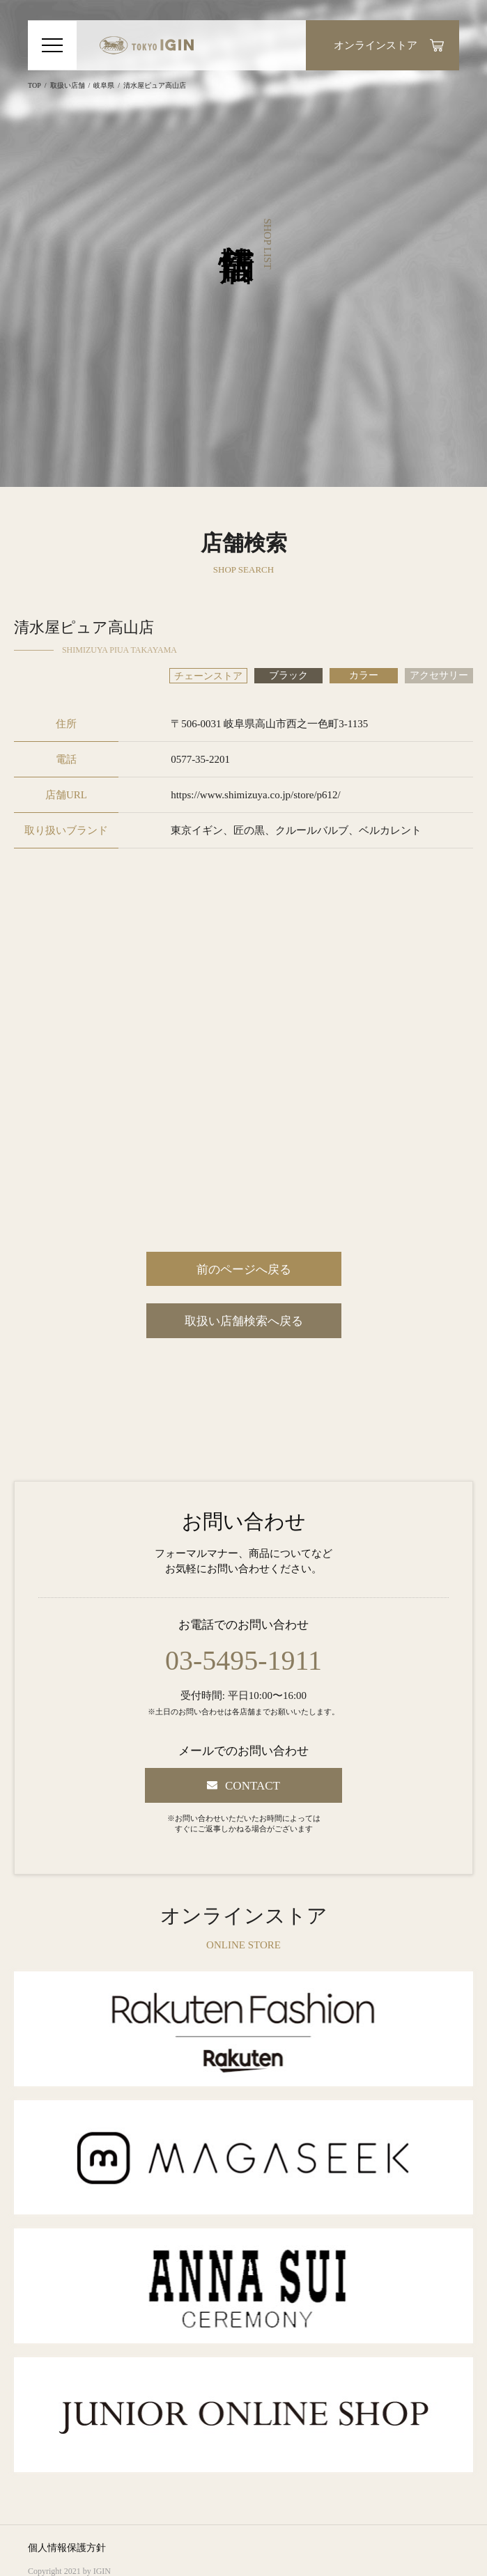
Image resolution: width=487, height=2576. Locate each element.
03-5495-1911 (243, 1661)
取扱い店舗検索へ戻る (244, 1321)
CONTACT (252, 1785)
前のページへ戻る (243, 1269)
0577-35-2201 (200, 759)
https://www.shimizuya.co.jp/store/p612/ (256, 794)
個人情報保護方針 (67, 2548)
